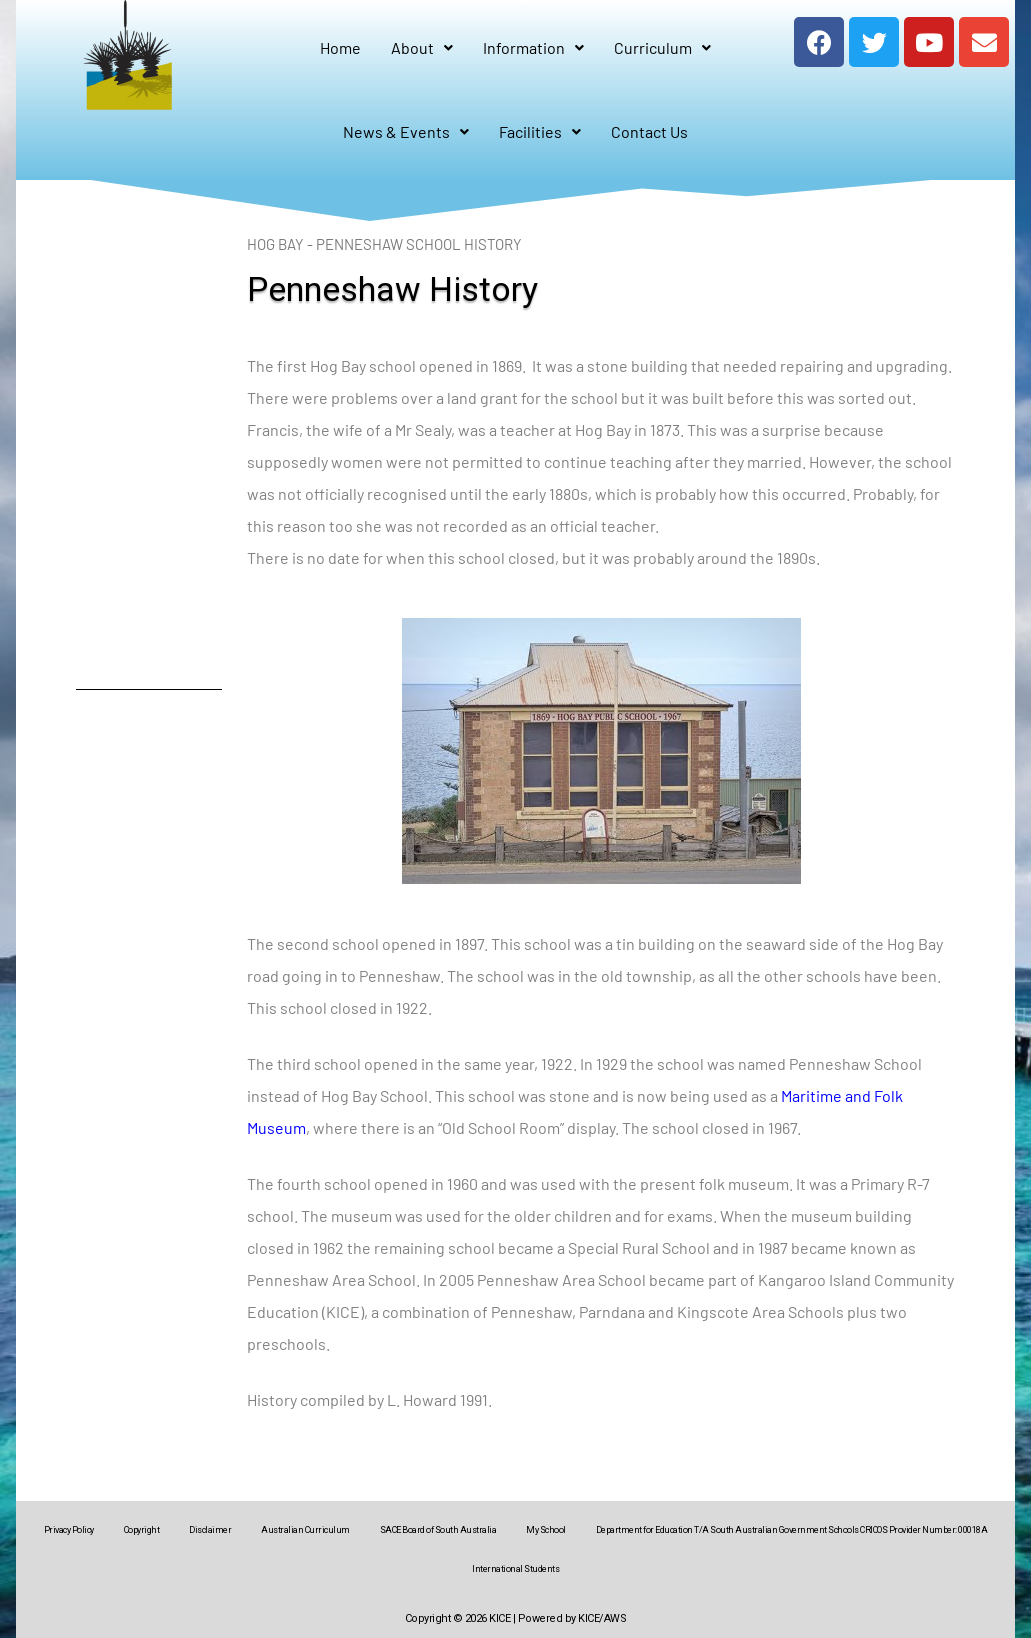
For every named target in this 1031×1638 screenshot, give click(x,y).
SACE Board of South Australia (438, 1530)
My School (546, 1530)
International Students (515, 1569)
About (422, 47)
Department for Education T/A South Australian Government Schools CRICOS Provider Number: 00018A (792, 1530)
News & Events (406, 131)
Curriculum (662, 47)
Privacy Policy (69, 1530)
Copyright (142, 1530)
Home (340, 47)
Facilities (540, 131)
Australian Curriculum (305, 1530)
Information (533, 47)
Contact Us (649, 131)
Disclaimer (210, 1530)
